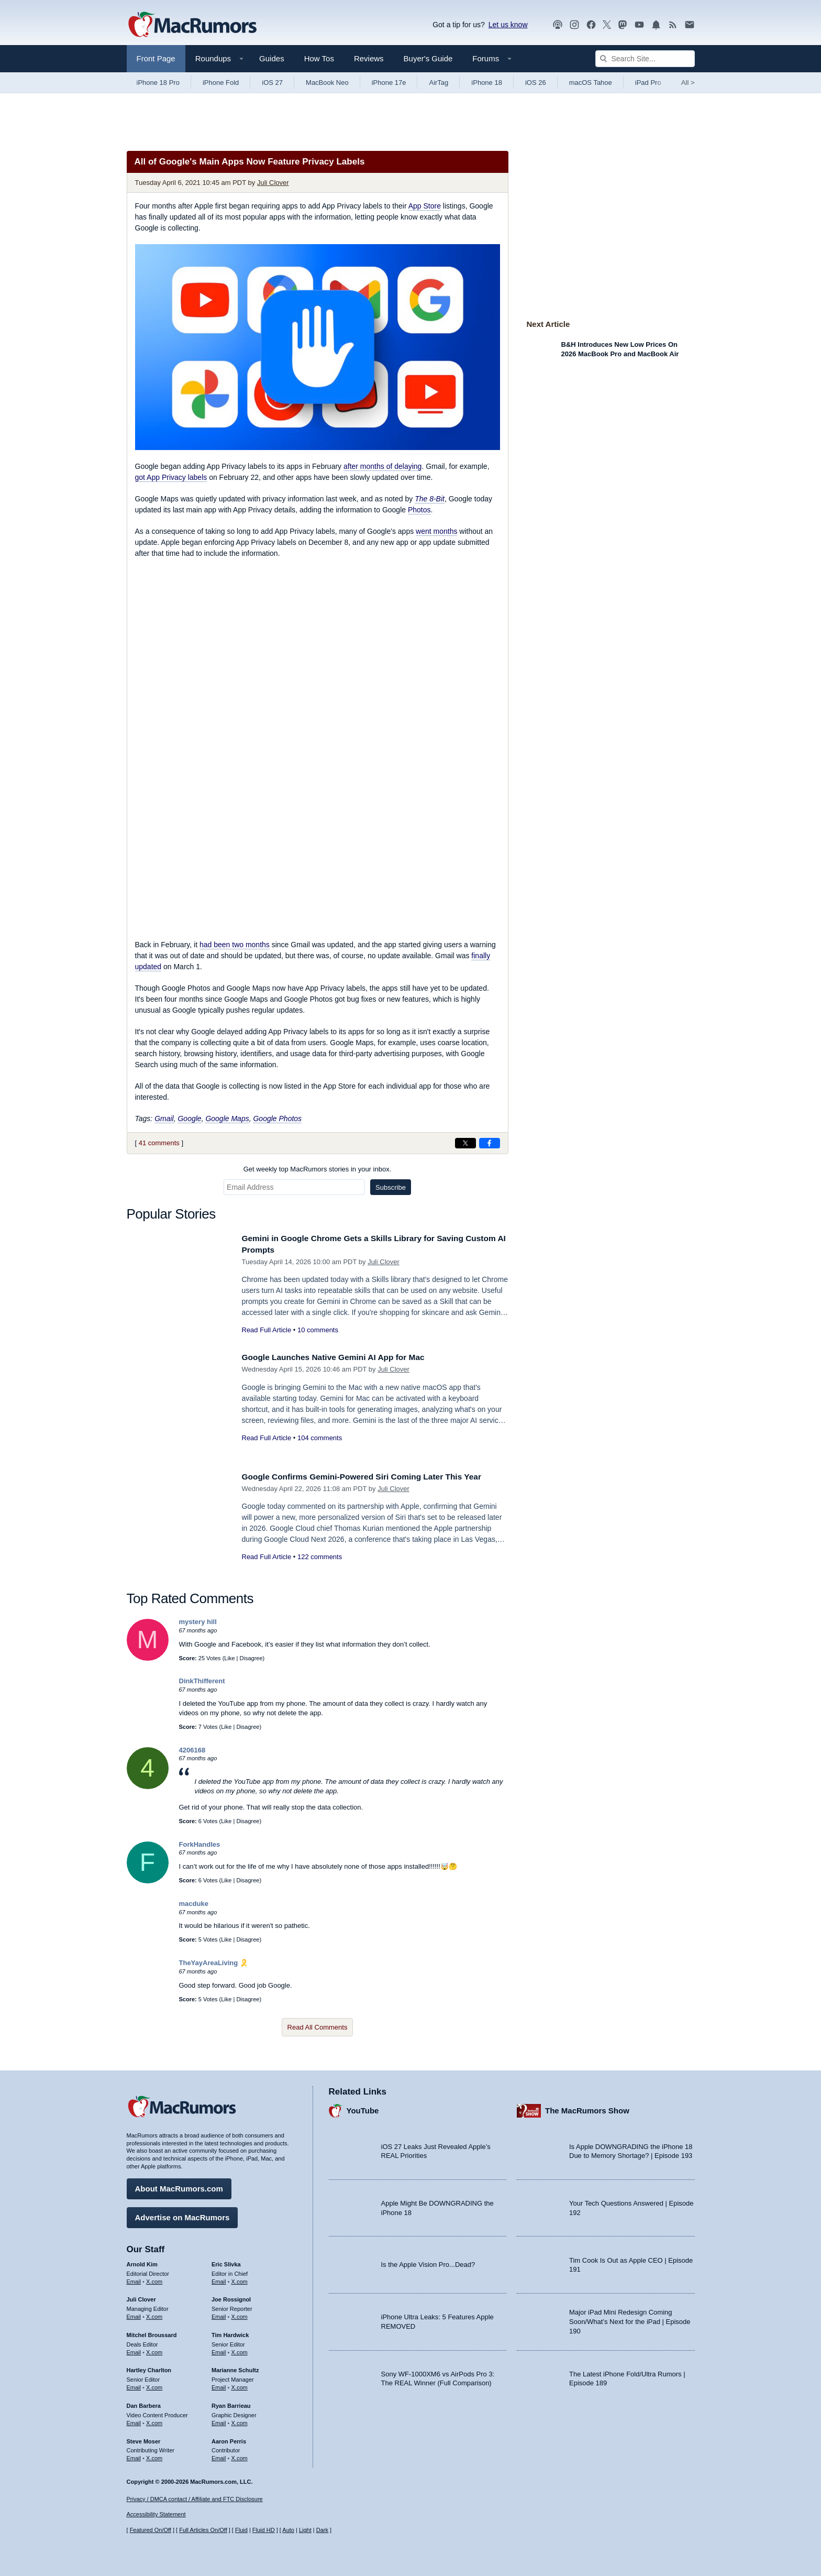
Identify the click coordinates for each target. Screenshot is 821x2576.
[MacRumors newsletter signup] (689, 24)
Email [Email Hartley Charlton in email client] (134, 2385)
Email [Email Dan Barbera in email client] (134, 2420)
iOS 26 (535, 82)
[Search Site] (645, 58)
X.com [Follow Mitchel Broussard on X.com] (154, 2350)
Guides (271, 58)
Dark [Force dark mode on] (322, 2530)
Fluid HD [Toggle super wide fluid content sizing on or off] (263, 2530)
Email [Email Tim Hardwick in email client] (219, 2350)
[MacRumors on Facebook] (591, 24)
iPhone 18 (486, 82)
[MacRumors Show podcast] (557, 24)
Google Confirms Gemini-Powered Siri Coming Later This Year (373, 1477)
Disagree (251, 1658)
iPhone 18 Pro (158, 82)
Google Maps (227, 1118)
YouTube (363, 2107)
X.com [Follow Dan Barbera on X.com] (154, 2420)
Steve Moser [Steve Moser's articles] (144, 2438)
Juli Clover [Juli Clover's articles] (141, 2297)
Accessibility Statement (156, 2514)
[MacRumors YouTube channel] (639, 24)
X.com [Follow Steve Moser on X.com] (154, 2455)
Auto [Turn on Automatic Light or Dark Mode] (288, 2530)
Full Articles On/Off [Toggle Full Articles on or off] (203, 2530)
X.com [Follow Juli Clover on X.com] (154, 2314)
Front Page (156, 58)
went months (436, 531)
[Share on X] (465, 1143)
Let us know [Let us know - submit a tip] (508, 24)
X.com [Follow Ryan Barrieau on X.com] (239, 2420)
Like (229, 1658)
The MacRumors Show (587, 2107)
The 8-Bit (430, 499)
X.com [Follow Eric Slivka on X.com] (239, 2278)
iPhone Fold (221, 82)
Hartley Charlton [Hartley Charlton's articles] (149, 2367)
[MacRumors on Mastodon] (622, 24)
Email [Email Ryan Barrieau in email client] (219, 2420)
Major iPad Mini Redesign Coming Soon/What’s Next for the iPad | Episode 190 (630, 2319)
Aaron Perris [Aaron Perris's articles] (229, 2438)
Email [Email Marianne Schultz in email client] (219, 2385)
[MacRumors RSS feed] (673, 24)
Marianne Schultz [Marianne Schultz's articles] (235, 2367)
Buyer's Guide (428, 58)
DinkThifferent (202, 1681)
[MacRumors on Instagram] (574, 24)
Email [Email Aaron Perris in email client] (219, 2455)
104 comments (319, 1438)
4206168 (192, 1750)
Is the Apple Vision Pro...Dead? (428, 2262)
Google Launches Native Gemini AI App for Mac (342, 1357)
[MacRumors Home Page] (192, 25)
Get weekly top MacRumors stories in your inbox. (317, 1169)
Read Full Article (267, 1330)
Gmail (164, 1118)
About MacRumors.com (179, 2186)
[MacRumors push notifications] (656, 24)
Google (189, 1118)
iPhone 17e (389, 82)
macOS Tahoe (590, 82)
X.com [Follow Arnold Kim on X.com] (154, 2278)
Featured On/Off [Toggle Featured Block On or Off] (150, 2530)
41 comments (159, 1143)
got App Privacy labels (171, 477)
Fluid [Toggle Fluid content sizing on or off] (241, 2530)
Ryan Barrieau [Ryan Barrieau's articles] (231, 2403)
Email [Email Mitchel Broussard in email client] (134, 2350)
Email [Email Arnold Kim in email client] (134, 2278)
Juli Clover (273, 183)
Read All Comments (317, 2027)
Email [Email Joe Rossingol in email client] (219, 2314)
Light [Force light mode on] (305, 2530)
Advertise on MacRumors (182, 2214)
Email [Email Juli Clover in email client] (134, 2314)
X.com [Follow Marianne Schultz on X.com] (239, 2385)
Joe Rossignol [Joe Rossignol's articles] (231, 2297)
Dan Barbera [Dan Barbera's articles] (144, 2403)
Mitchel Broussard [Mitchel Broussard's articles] (152, 2332)
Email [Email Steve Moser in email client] (134, 2455)
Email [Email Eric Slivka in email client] (219, 2278)
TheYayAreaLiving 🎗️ (213, 1963)
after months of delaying (382, 466)
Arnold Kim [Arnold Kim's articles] (142, 2262)
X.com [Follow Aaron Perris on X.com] (239, 2455)
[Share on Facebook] (489, 1143)
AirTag (438, 82)
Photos (419, 510)
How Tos (319, 58)
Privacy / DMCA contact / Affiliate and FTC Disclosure (195, 2499)
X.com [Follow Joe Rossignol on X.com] (239, 2314)
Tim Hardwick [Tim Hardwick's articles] (230, 2332)
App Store (424, 206)
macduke (193, 1904)
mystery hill (198, 1622)
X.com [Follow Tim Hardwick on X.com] (239, 2350)
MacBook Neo (327, 82)
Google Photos (277, 1118)
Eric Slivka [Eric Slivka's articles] (226, 2262)
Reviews (369, 58)
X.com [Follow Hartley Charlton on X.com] (154, 2385)
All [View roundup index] (688, 82)
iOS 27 (272, 82)
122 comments (319, 1557)
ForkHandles (199, 1844)
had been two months (234, 944)
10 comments (317, 1330)
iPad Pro (648, 82)
